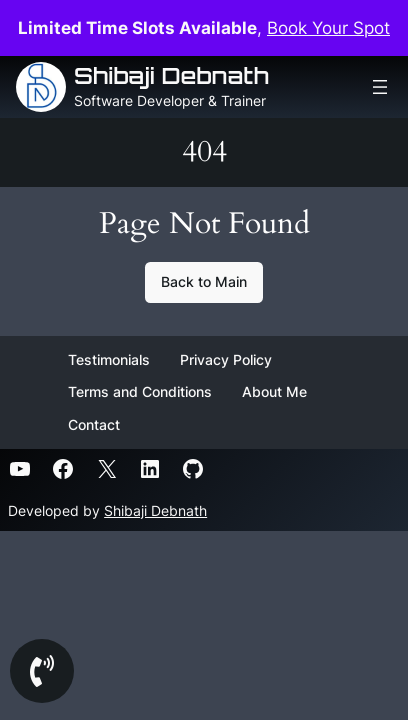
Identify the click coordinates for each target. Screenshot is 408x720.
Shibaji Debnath (171, 75)
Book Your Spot (328, 28)
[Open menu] (380, 87)
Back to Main (204, 281)
